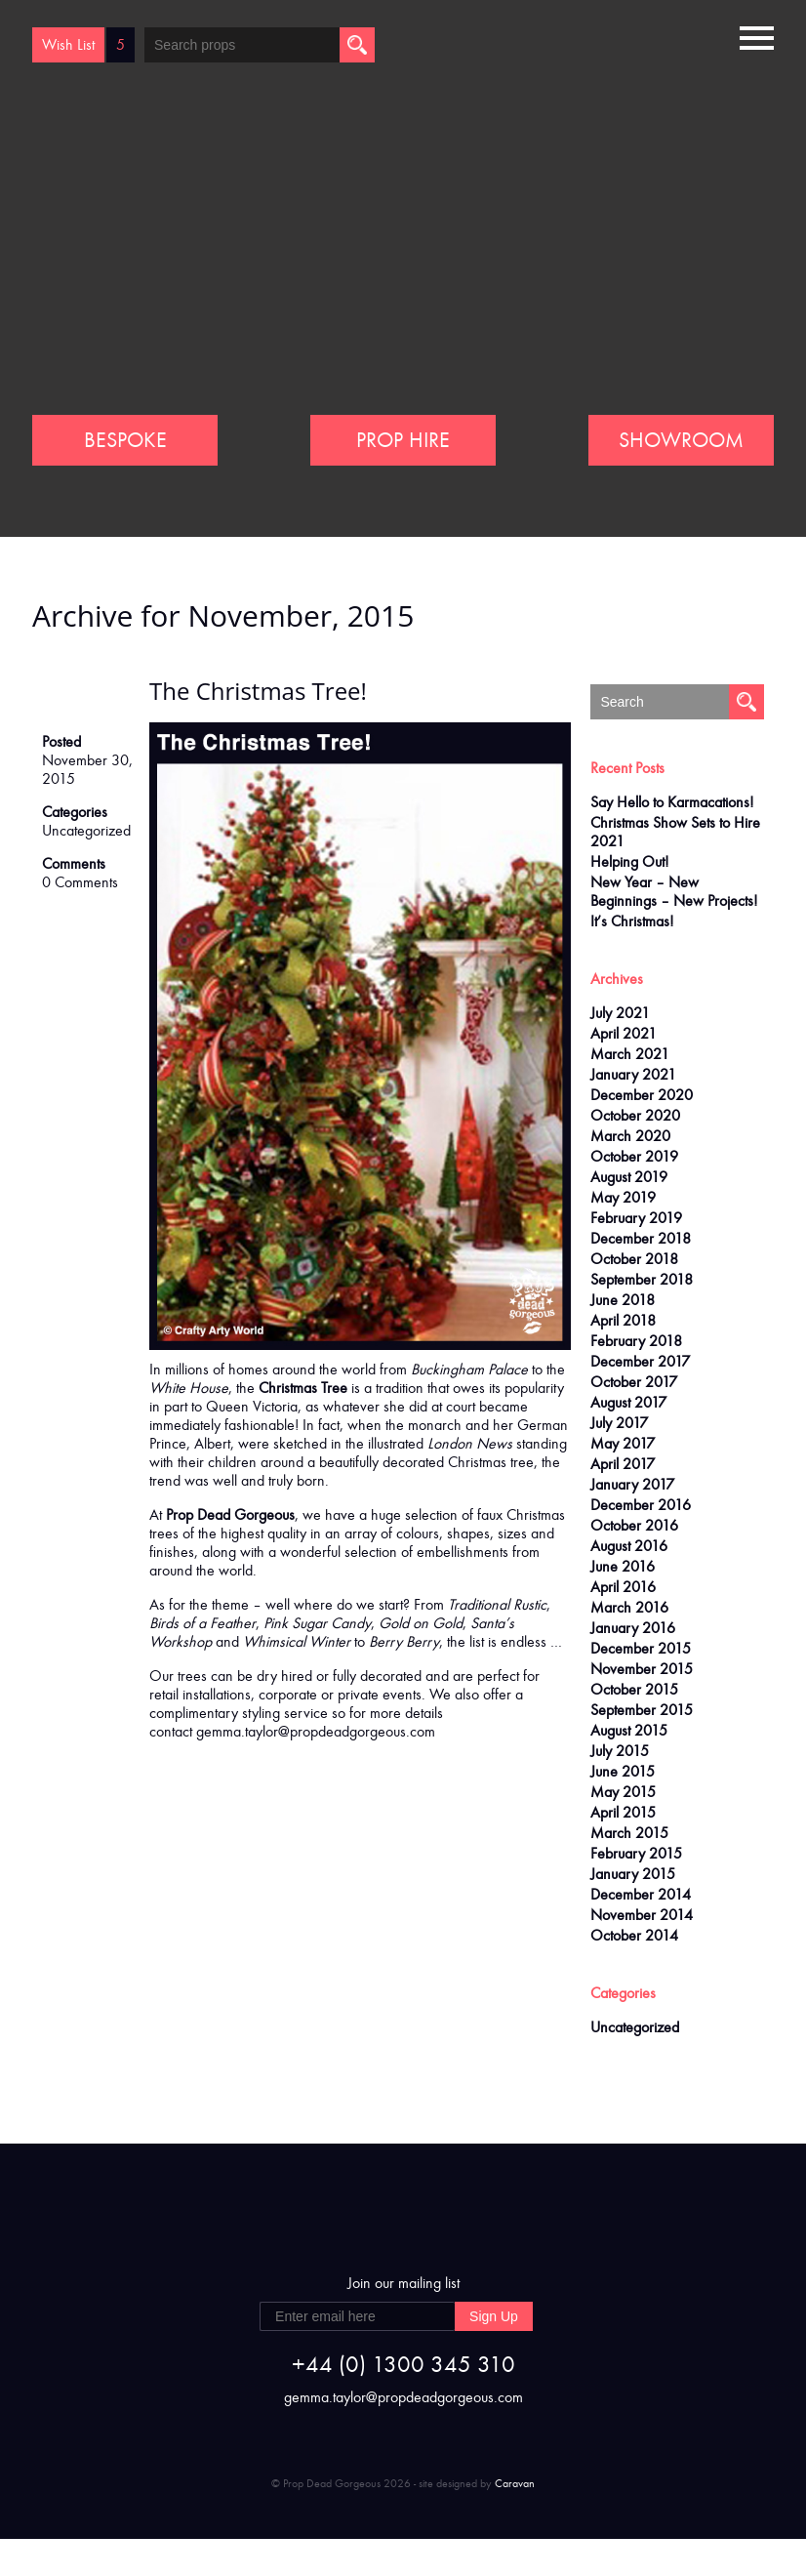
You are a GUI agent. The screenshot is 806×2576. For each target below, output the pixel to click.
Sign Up (493, 2316)
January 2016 (632, 1627)
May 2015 (623, 1791)
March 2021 (629, 1053)
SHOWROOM (681, 440)
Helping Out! (629, 861)
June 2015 (622, 1771)
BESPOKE (125, 440)
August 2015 (628, 1730)
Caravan (515, 2483)
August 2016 (628, 1545)
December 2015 (640, 1648)
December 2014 (640, 1894)
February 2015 (636, 1853)
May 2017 (622, 1443)
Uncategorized (86, 830)
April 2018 (623, 1320)
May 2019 (623, 1197)
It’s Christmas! (631, 921)
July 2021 (620, 1012)
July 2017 (619, 1422)
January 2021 (633, 1074)
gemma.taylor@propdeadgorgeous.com (315, 1731)
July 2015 (619, 1750)
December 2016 (640, 1504)
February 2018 (636, 1340)
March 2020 (630, 1135)
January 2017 (632, 1484)
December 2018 (640, 1238)
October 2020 (635, 1115)
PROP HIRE (403, 440)
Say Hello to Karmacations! (671, 802)
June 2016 (622, 1566)
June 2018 (622, 1299)
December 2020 (641, 1094)
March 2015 (629, 1832)
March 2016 (629, 1607)
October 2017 (633, 1381)
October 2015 (634, 1689)
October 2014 (634, 1935)
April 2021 (623, 1033)
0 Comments (80, 882)
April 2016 (623, 1586)
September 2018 (641, 1279)
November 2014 (641, 1914)
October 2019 (634, 1156)
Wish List (68, 44)
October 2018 (634, 1258)
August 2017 (628, 1402)
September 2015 (641, 1709)
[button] (757, 35)
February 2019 (636, 1217)
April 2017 (622, 1463)
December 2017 (640, 1361)
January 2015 (632, 1873)
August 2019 (628, 1176)
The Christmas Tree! (258, 691)
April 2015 (623, 1812)
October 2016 (634, 1525)
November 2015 (641, 1668)
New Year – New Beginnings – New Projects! (673, 891)
